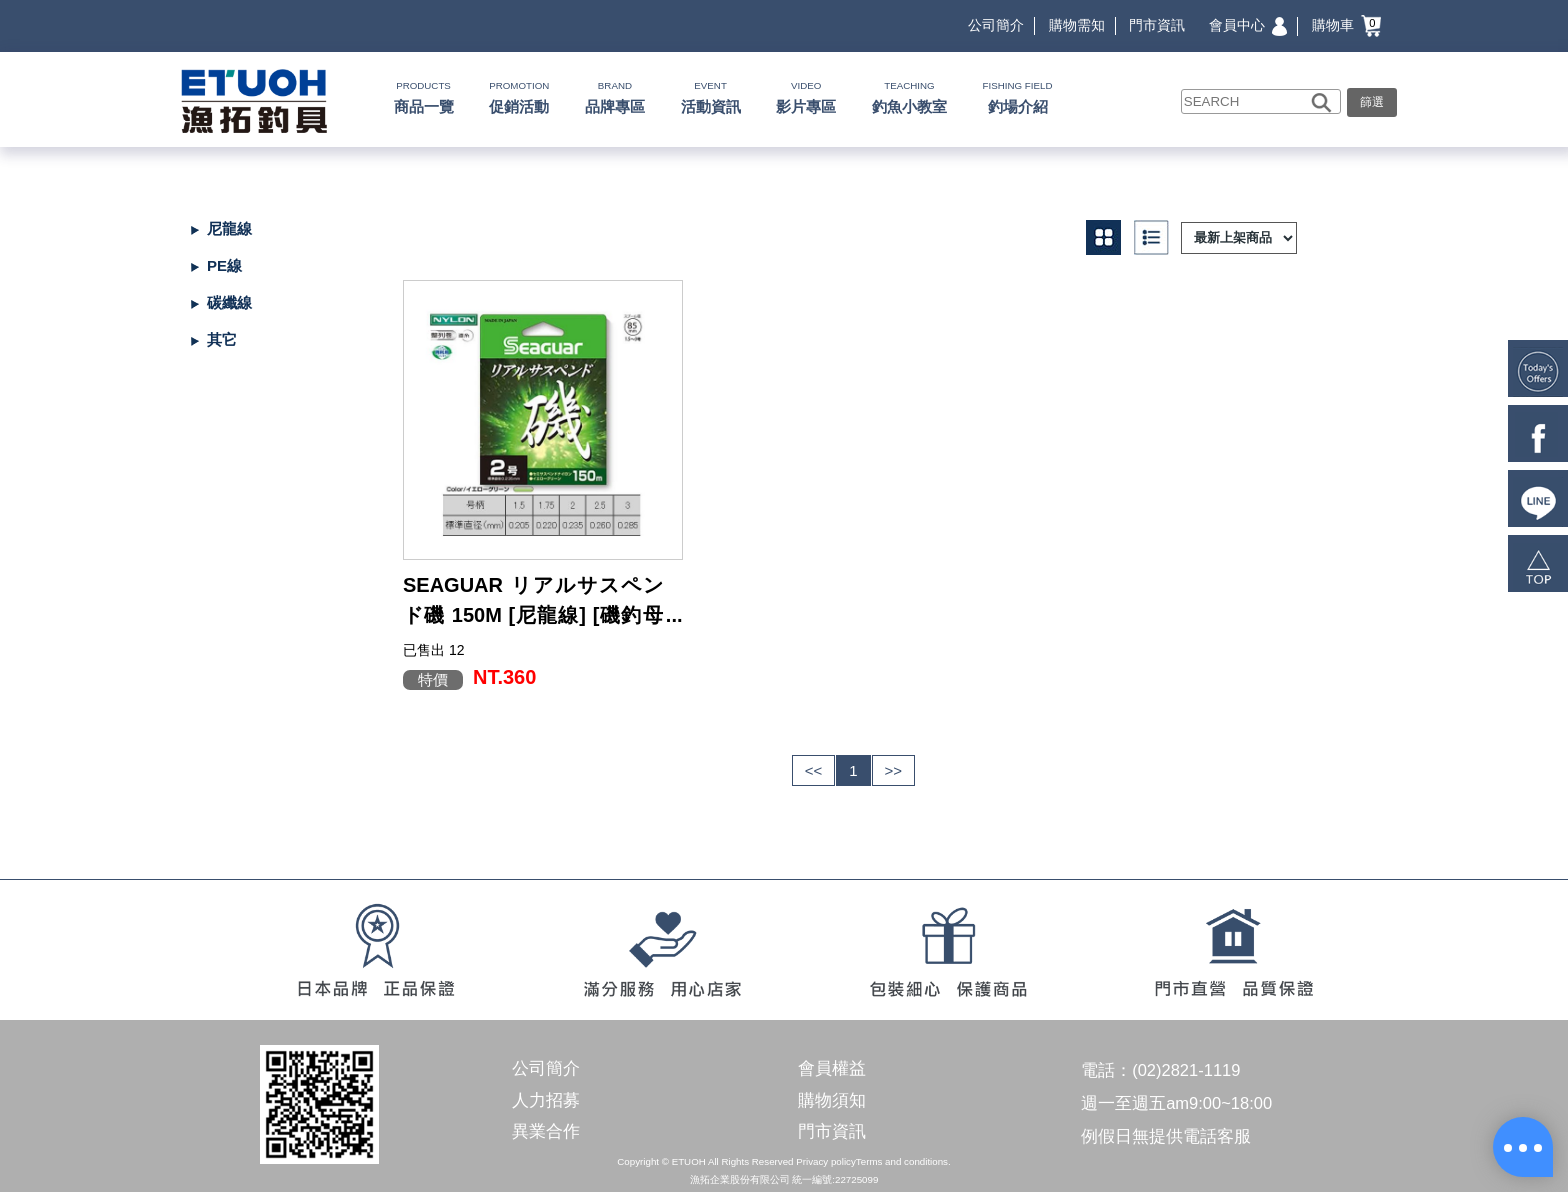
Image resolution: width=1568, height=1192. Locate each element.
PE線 (224, 265)
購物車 (1346, 25)
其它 (222, 339)
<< (814, 770)
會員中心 (1248, 25)
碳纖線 (229, 302)
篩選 (1372, 102)
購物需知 (1077, 25)
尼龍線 (229, 228)
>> (894, 770)
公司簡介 (996, 25)
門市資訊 (1157, 25)
